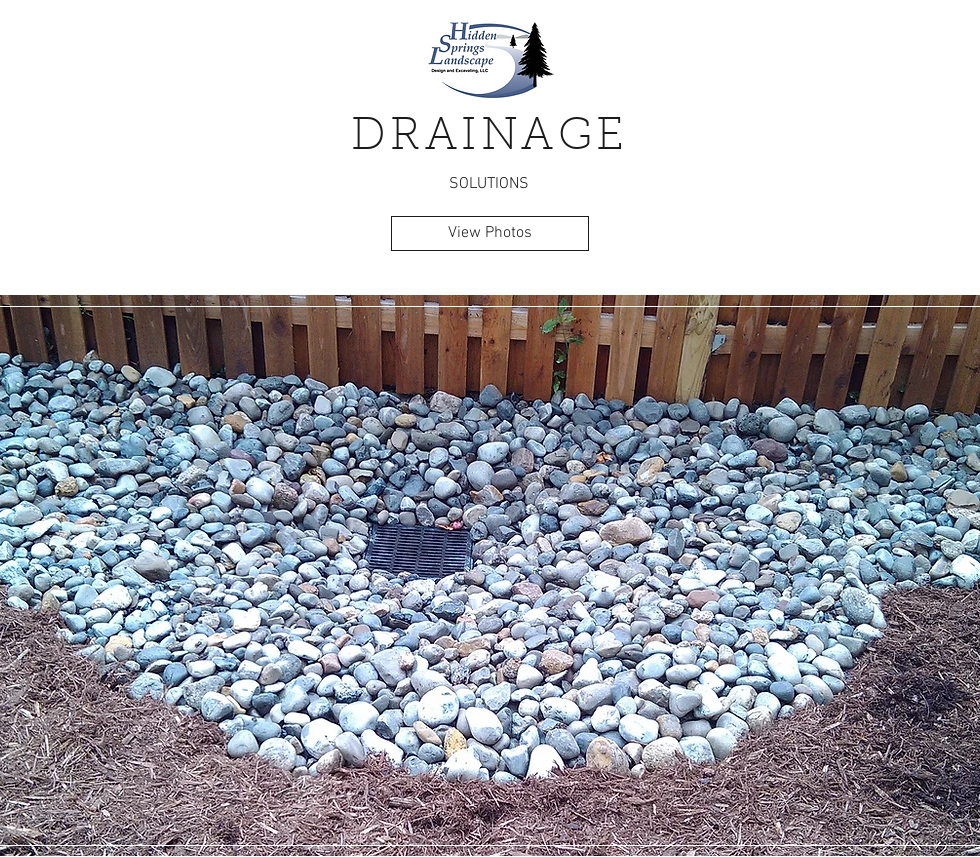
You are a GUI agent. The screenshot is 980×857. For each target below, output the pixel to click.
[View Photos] (490, 233)
